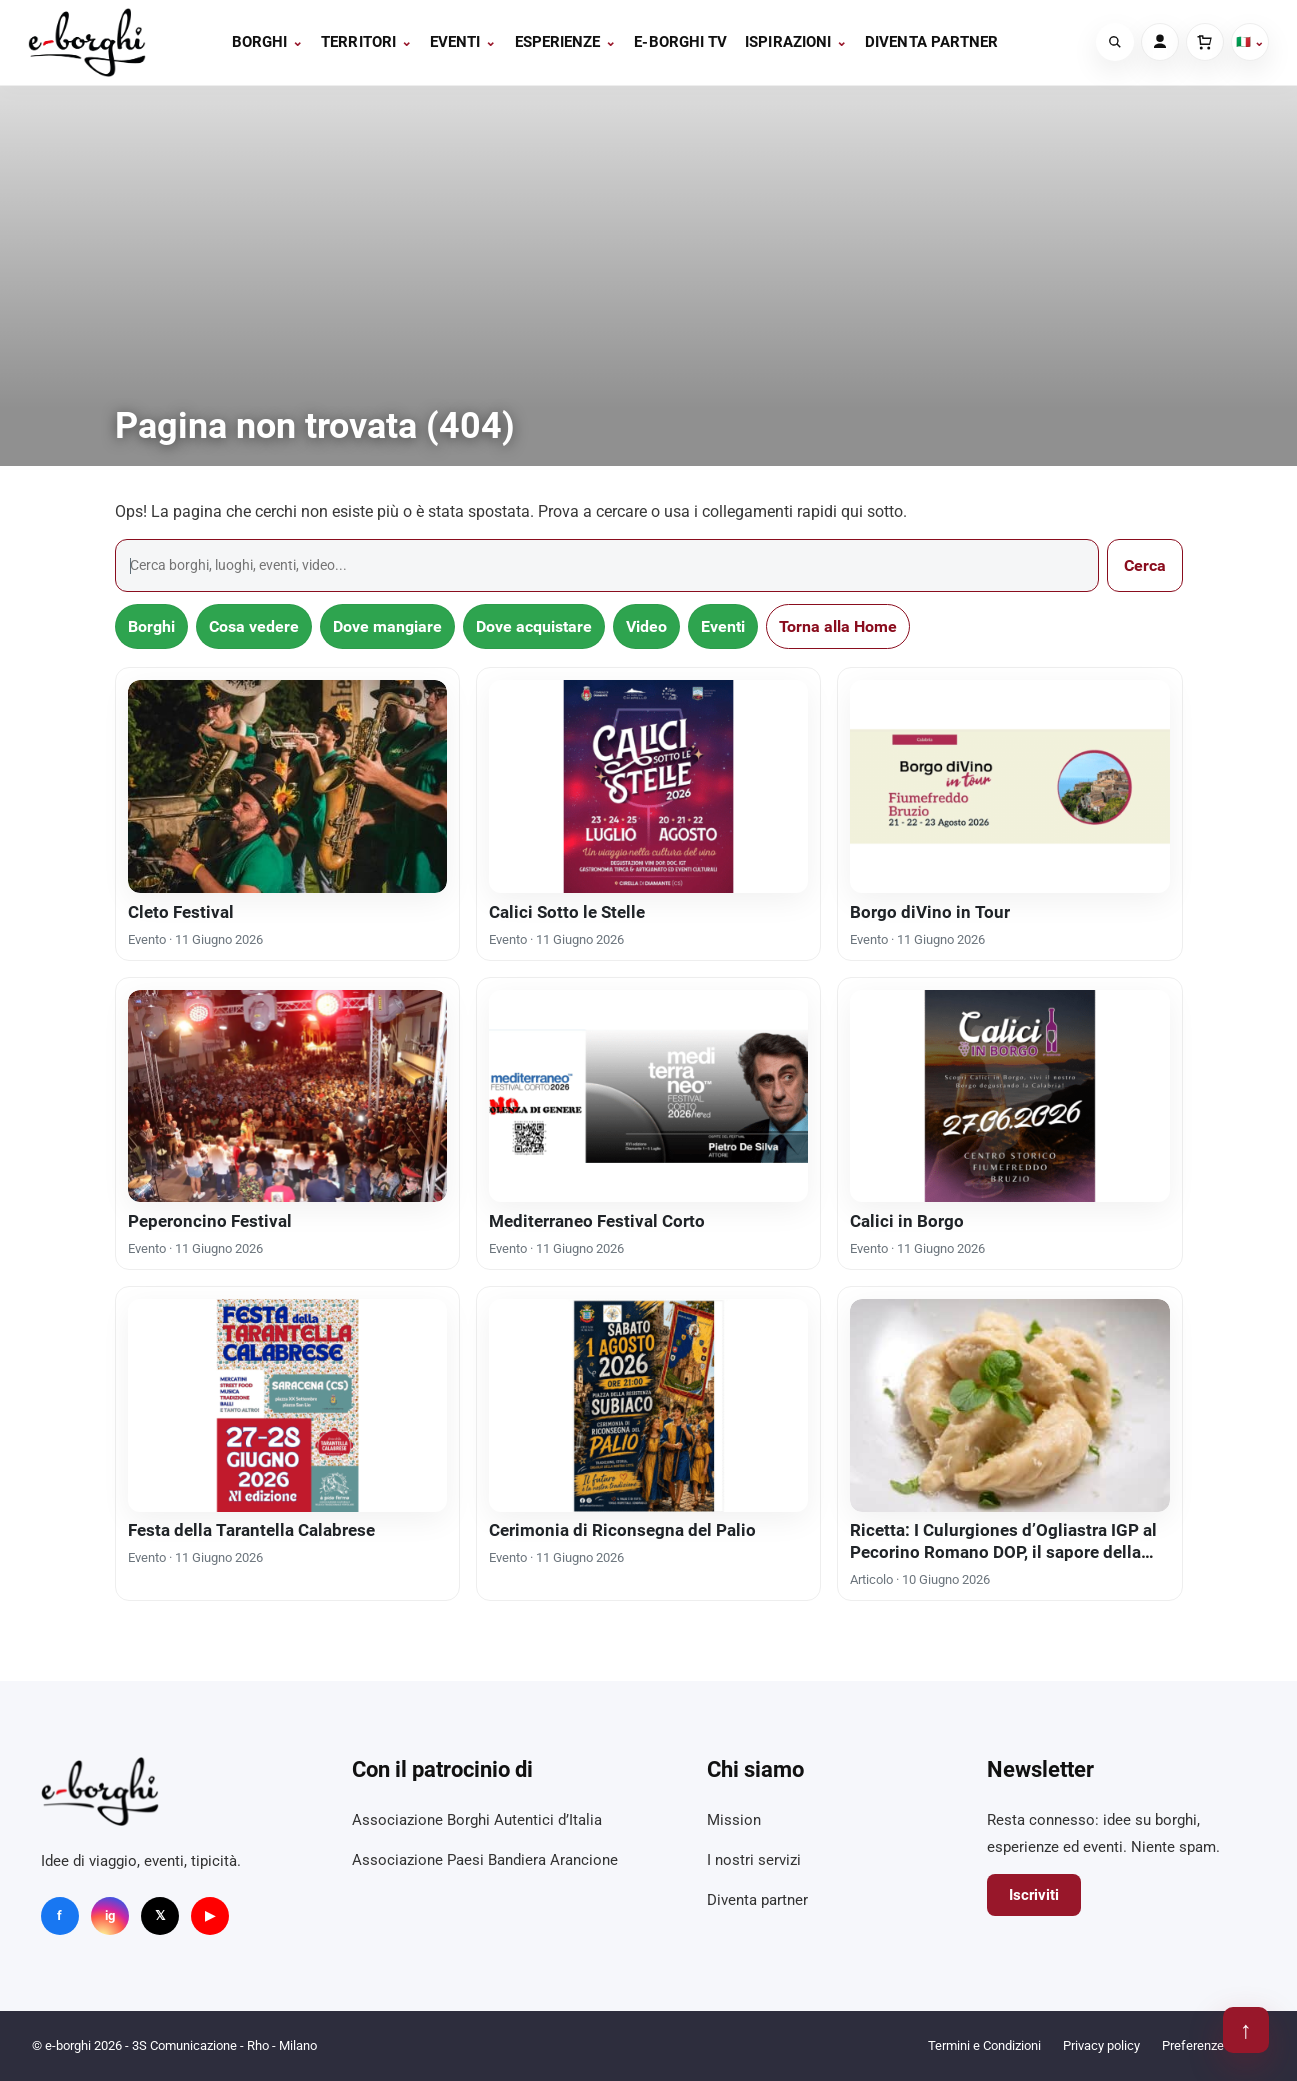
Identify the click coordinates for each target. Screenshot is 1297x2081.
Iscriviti (1034, 1895)
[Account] (1160, 42)
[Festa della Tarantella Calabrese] (287, 1405)
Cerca (1145, 565)
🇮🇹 (1250, 42)
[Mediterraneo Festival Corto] (648, 1096)
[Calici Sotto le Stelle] (648, 786)
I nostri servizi (754, 1860)
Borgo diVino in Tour (930, 912)
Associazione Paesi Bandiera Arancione (485, 1860)
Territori (366, 42)
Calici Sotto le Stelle (567, 912)
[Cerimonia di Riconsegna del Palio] (648, 1405)
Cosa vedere (254, 626)
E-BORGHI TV (680, 42)
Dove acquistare (534, 626)
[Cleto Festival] (287, 786)
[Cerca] (1115, 42)
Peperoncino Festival (210, 1221)
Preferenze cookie (1213, 2045)
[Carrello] (1205, 42)
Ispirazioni (796, 42)
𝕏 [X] (160, 1915)
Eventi (463, 42)
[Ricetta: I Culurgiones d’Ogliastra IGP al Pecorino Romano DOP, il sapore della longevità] (1009, 1405)
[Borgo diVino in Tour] (1009, 786)
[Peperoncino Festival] (287, 1096)
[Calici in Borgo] (1009, 1096)
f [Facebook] (59, 1915)
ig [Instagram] (110, 1915)
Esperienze (566, 42)
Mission (734, 1820)
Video (646, 626)
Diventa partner (931, 42)
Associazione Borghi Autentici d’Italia (477, 1820)
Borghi (268, 42)
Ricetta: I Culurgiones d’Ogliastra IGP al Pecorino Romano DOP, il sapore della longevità (1003, 1551)
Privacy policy (1101, 2045)
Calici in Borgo (907, 1221)
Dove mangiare (387, 626)
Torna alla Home (838, 626)
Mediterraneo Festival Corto (597, 1221)
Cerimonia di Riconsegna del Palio (622, 1530)
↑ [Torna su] (1246, 2030)
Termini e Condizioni (984, 2045)
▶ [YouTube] (210, 1915)
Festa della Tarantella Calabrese (251, 1530)
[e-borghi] (87, 42)
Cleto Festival (181, 912)
